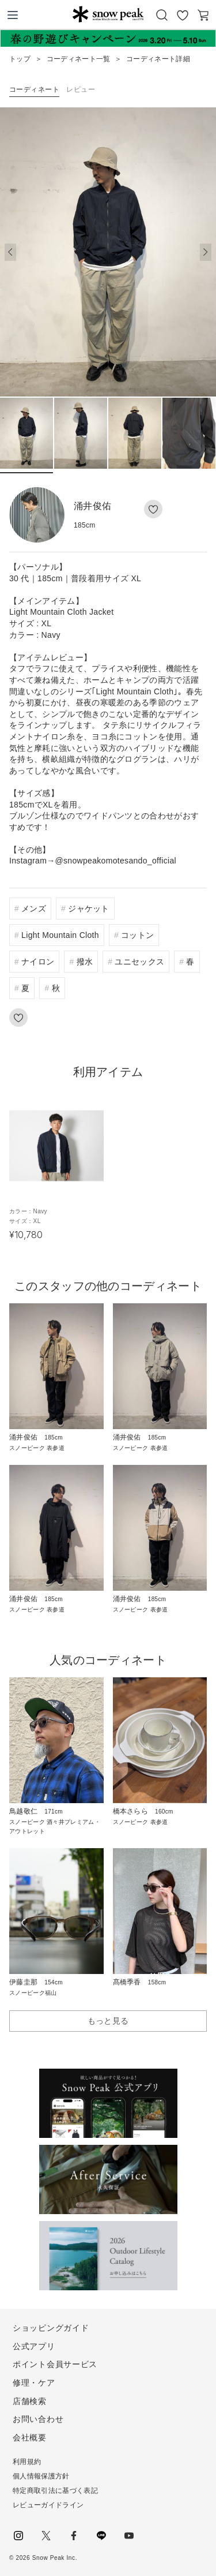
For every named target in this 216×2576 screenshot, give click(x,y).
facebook (74, 2535)
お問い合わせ (38, 2419)
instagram (18, 2535)
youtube (129, 2535)
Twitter (46, 2535)
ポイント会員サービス (55, 2364)
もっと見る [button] (108, 2020)
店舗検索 (30, 2401)
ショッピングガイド (51, 2327)
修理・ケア (34, 2382)
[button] (205, 252)
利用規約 (27, 2462)
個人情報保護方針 (41, 2476)
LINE (101, 2535)
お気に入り (183, 15)
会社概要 (30, 2437)
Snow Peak (108, 14)
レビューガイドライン (48, 2505)
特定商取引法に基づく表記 (55, 2491)
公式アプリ (34, 2346)
